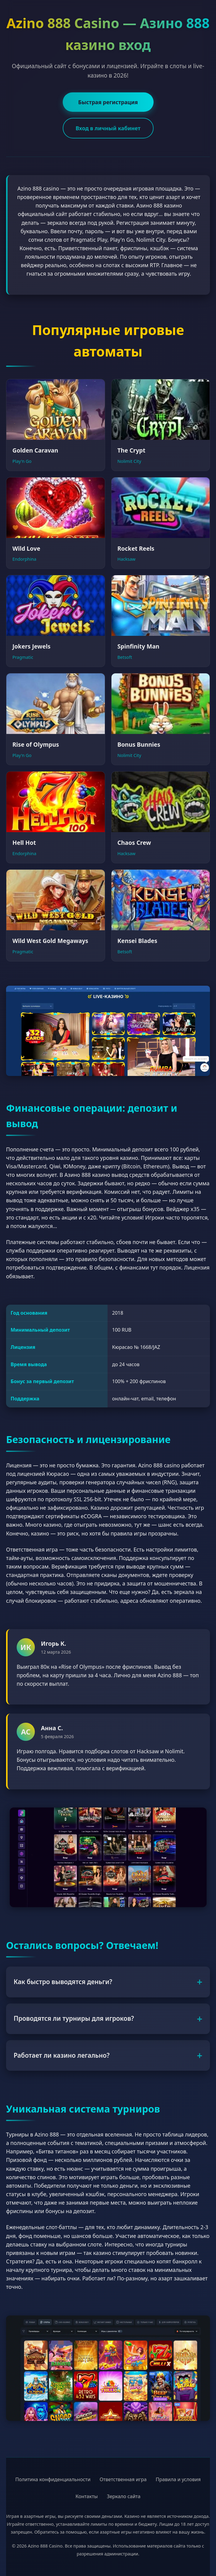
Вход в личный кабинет (107, 128)
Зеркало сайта (124, 2496)
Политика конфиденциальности (53, 2479)
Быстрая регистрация (108, 102)
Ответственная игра (123, 2479)
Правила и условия (178, 2479)
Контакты (86, 2496)
